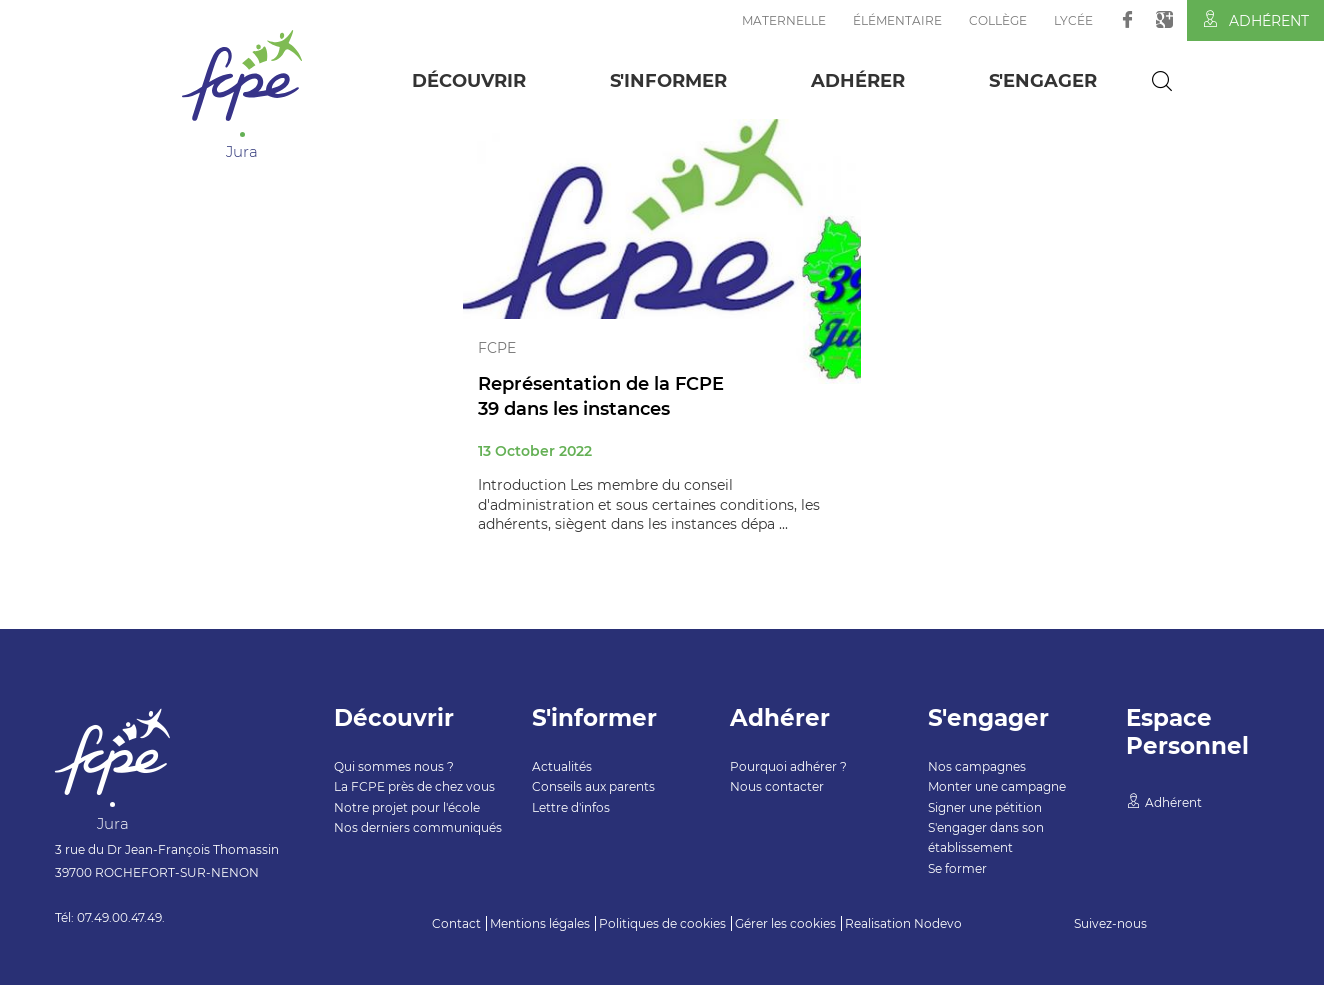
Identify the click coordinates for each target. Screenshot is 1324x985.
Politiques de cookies (662, 923)
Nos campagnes (977, 766)
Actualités (562, 766)
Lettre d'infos (571, 807)
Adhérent (1255, 20)
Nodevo (938, 923)
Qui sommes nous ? (394, 766)
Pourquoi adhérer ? (788, 766)
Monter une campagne (997, 786)
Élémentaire (897, 20)
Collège (998, 20)
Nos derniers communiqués (418, 827)
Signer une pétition (985, 807)
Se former (957, 868)
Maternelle (784, 20)
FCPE (497, 348)
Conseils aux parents (593, 786)
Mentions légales (540, 923)
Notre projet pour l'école (407, 807)
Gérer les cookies (785, 923)
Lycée (1073, 20)
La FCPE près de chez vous (414, 786)
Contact (456, 923)
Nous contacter (777, 786)
